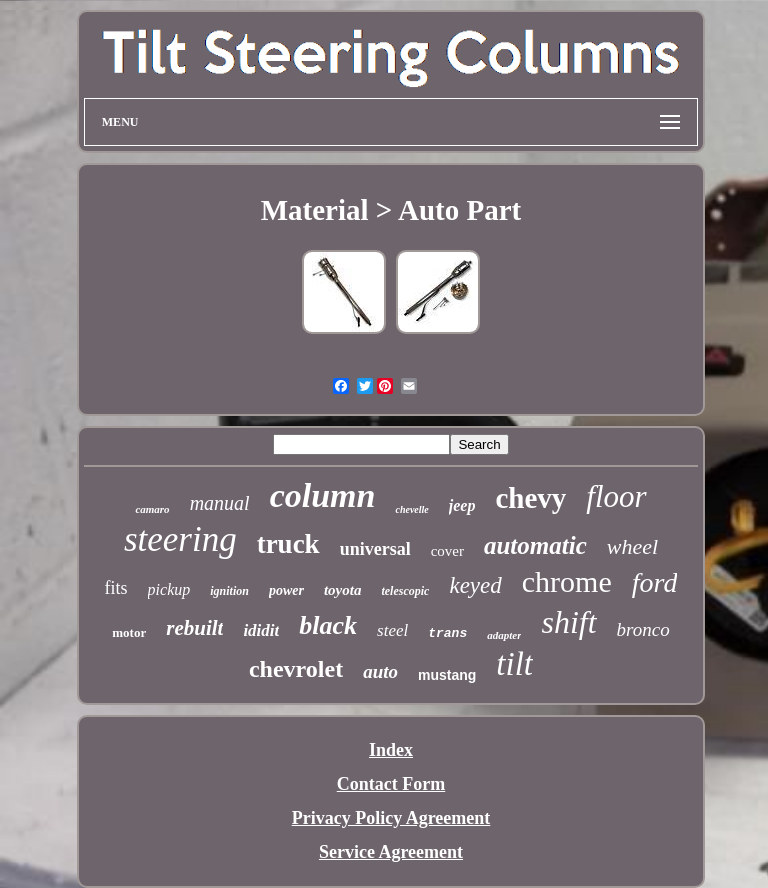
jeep (462, 505)
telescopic (405, 591)
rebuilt (194, 628)
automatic (535, 545)
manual (220, 503)
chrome (567, 581)
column (323, 495)
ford (655, 582)
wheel (632, 546)
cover (447, 551)
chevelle (411, 509)
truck (288, 544)
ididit (261, 630)
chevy (530, 498)
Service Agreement (391, 852)
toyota (343, 590)
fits (116, 588)
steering (180, 539)
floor (616, 496)
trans (447, 633)
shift (568, 622)
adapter (504, 635)
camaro (152, 509)
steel (392, 630)
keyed (475, 585)
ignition (229, 591)
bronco (643, 629)
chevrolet (296, 669)
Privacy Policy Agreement (391, 818)
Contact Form (391, 784)
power (286, 590)
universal (375, 549)
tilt (514, 664)
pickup (169, 589)
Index (391, 750)
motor (129, 632)
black (328, 625)
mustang (447, 675)
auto (380, 671)
